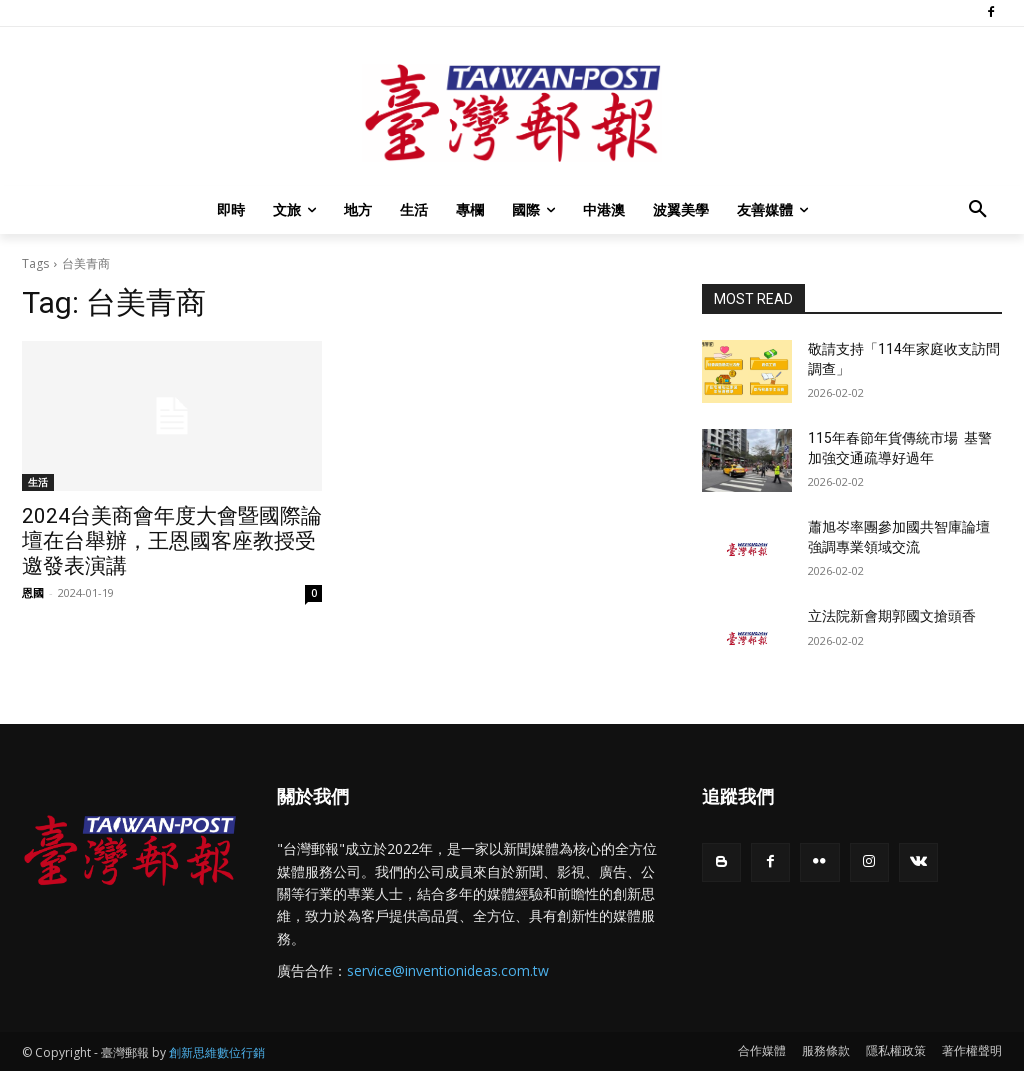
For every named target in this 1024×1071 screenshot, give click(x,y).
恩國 (33, 592)
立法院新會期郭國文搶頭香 (892, 616)
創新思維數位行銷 (217, 1052)
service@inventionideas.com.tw (448, 970)
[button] (978, 210)
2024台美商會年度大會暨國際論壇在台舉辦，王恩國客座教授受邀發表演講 (172, 541)
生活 (38, 482)
